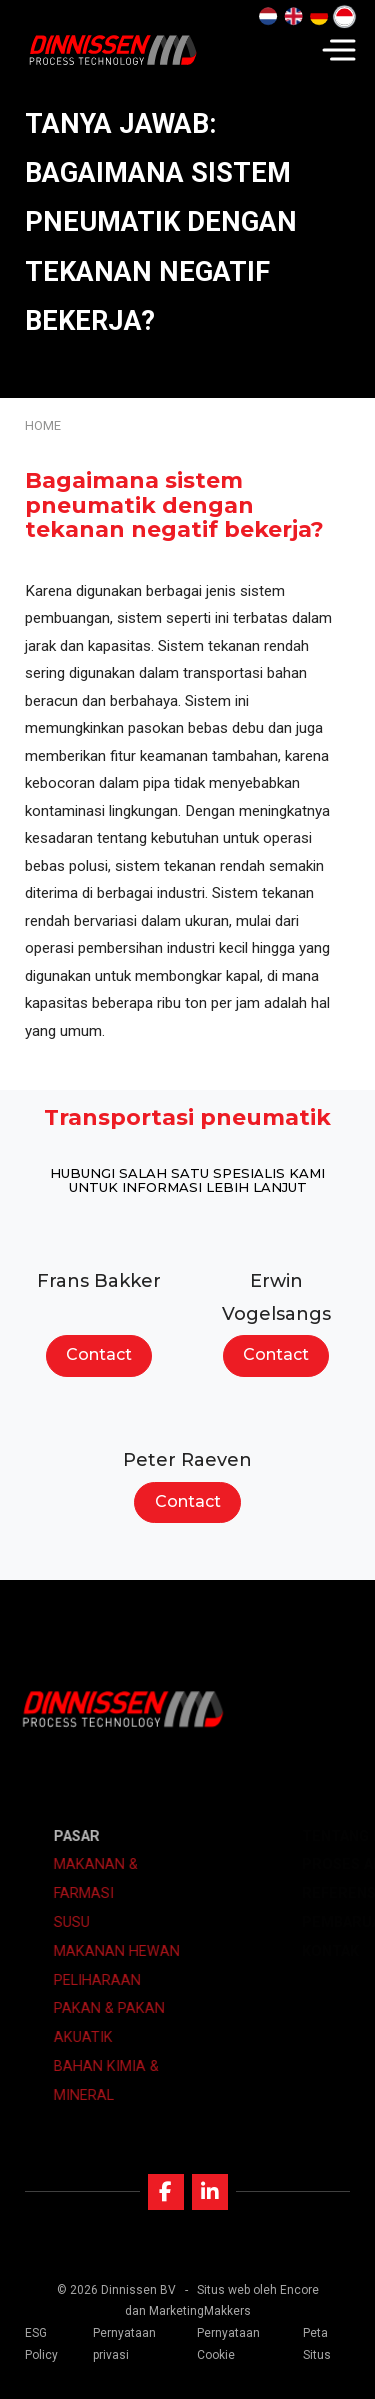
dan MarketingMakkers (188, 2311)
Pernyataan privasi (124, 2344)
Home (43, 425)
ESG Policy (41, 2344)
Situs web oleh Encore (258, 2290)
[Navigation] (339, 50)
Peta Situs (317, 2344)
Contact (99, 1354)
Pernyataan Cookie (228, 2344)
